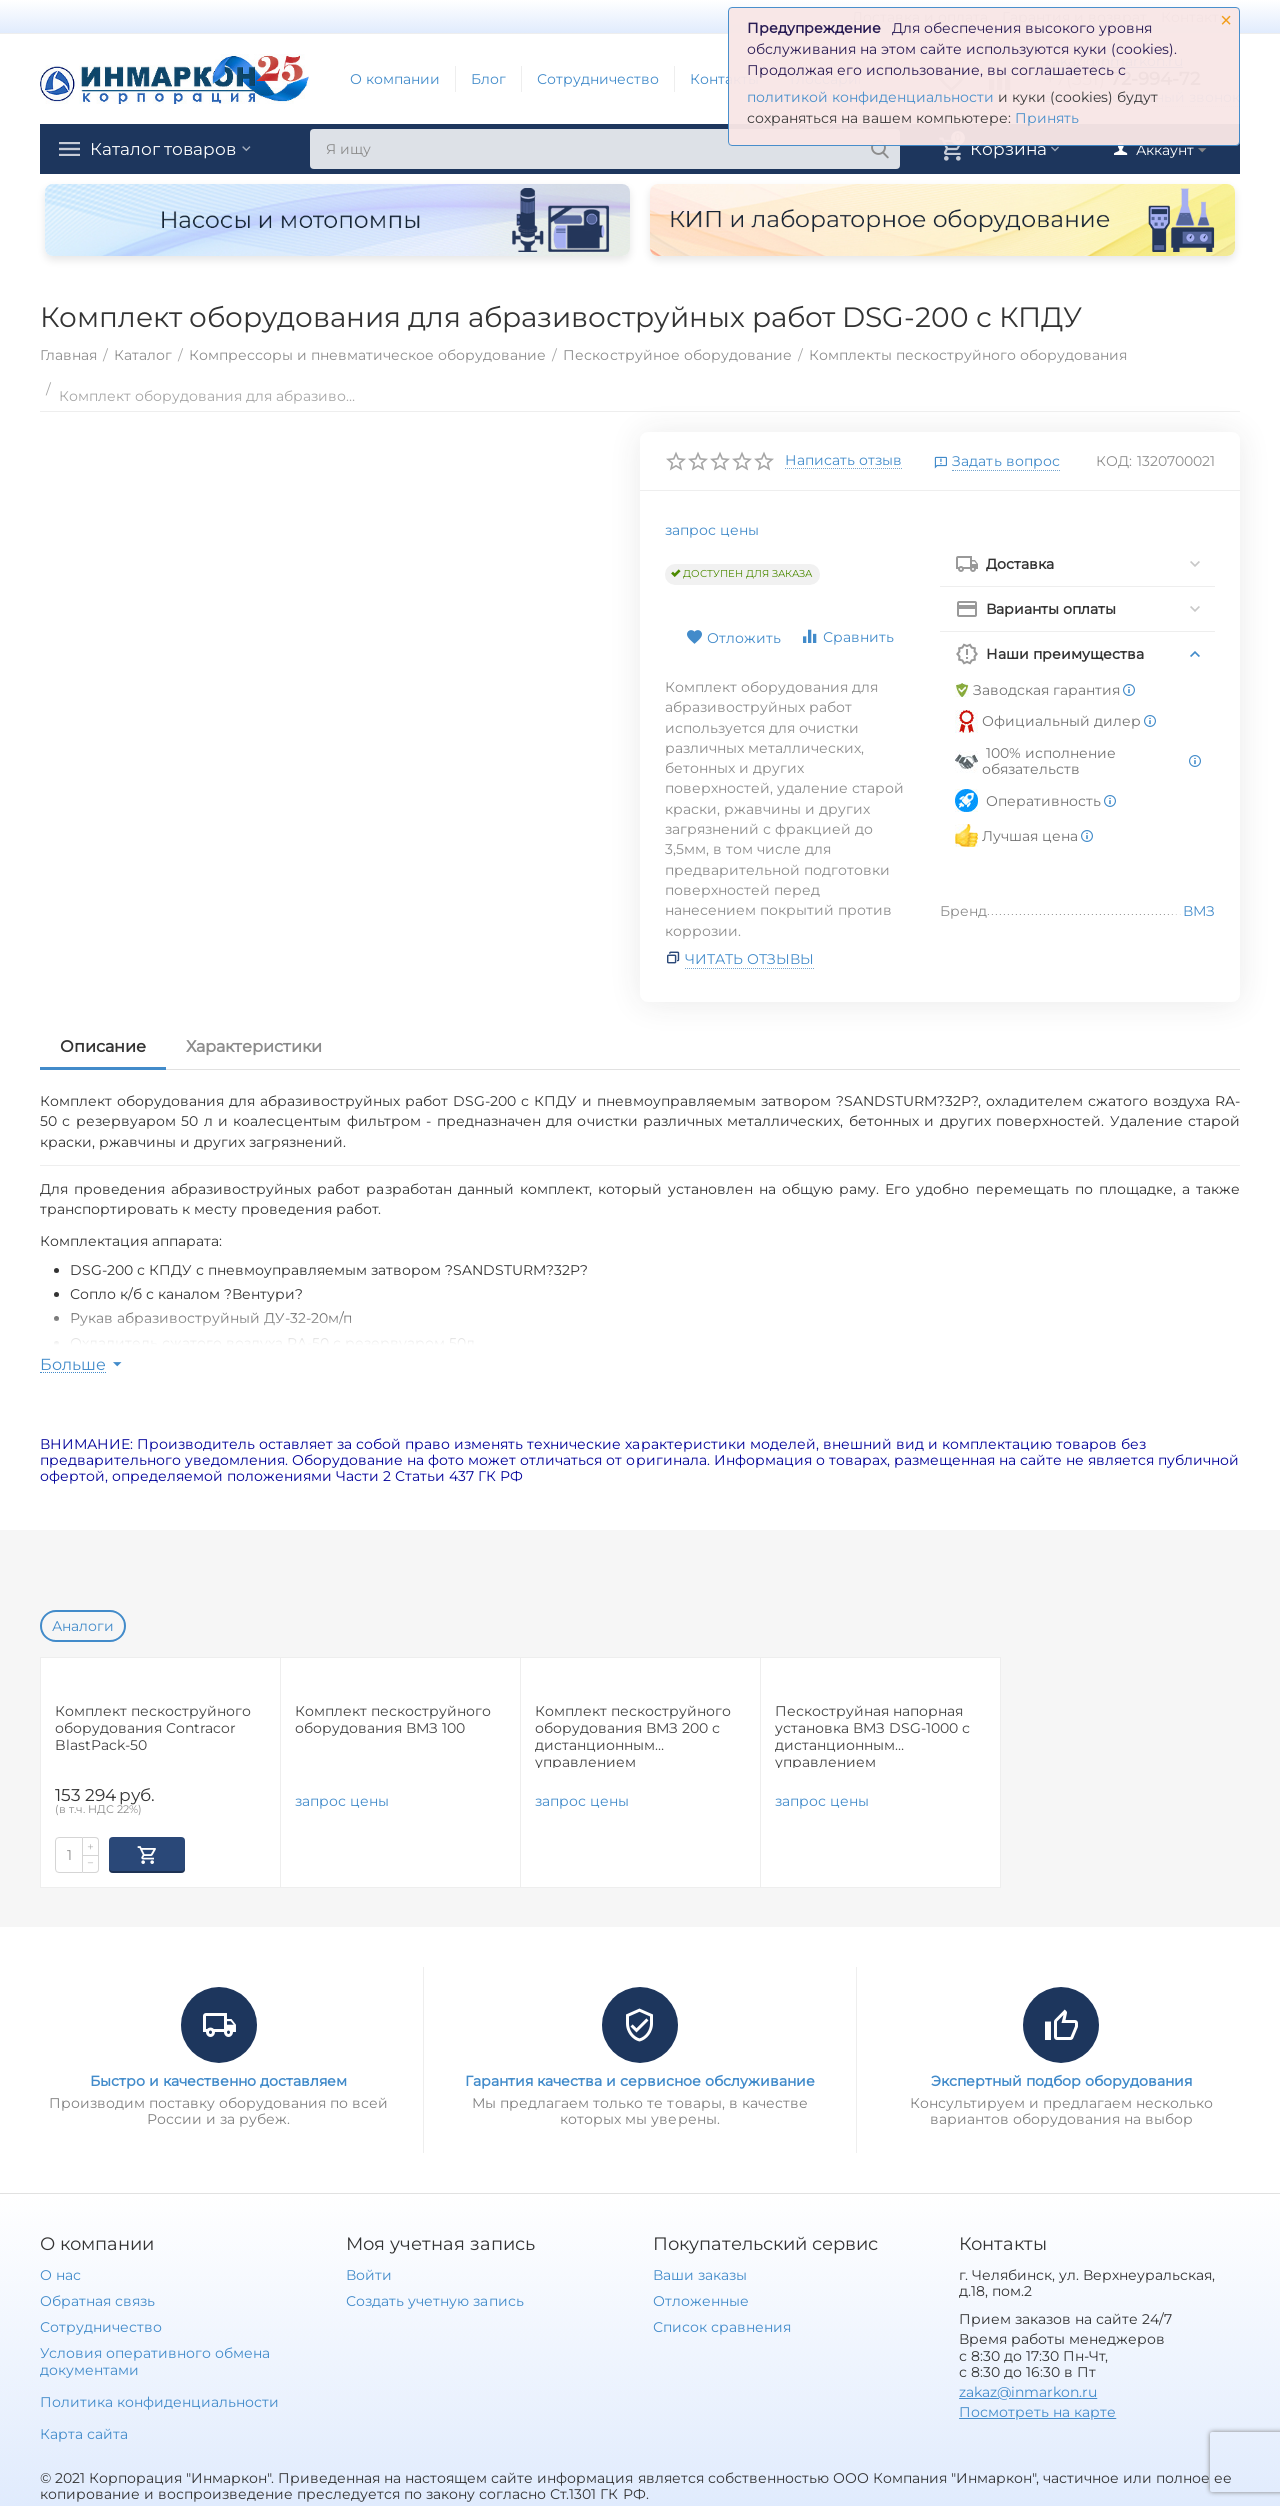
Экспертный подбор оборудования (1061, 2079)
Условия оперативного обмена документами (155, 2359)
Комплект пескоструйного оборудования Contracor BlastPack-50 (153, 1728)
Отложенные (701, 2299)
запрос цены (712, 530)
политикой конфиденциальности (870, 97)
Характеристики (254, 1046)
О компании (395, 79)
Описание (103, 1046)
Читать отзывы (749, 959)
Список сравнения (722, 2325)
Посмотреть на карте (1037, 2410)
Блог (488, 79)
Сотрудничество (598, 79)
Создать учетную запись (434, 2299)
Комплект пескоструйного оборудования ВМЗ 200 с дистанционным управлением (633, 1735)
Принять (1047, 118)
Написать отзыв (843, 461)
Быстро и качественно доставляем (218, 2079)
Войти (369, 2273)
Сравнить (847, 636)
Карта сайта (84, 2432)
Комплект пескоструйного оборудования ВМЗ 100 (393, 1720)
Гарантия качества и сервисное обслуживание (640, 2079)
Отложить (733, 638)
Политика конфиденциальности (159, 2400)
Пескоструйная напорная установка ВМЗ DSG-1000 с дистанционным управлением (872, 1735)
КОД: (1114, 461)
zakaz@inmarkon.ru (1028, 2390)
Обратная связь (97, 2299)
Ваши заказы (700, 2273)
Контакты (724, 79)
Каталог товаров (168, 149)
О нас (60, 2273)
